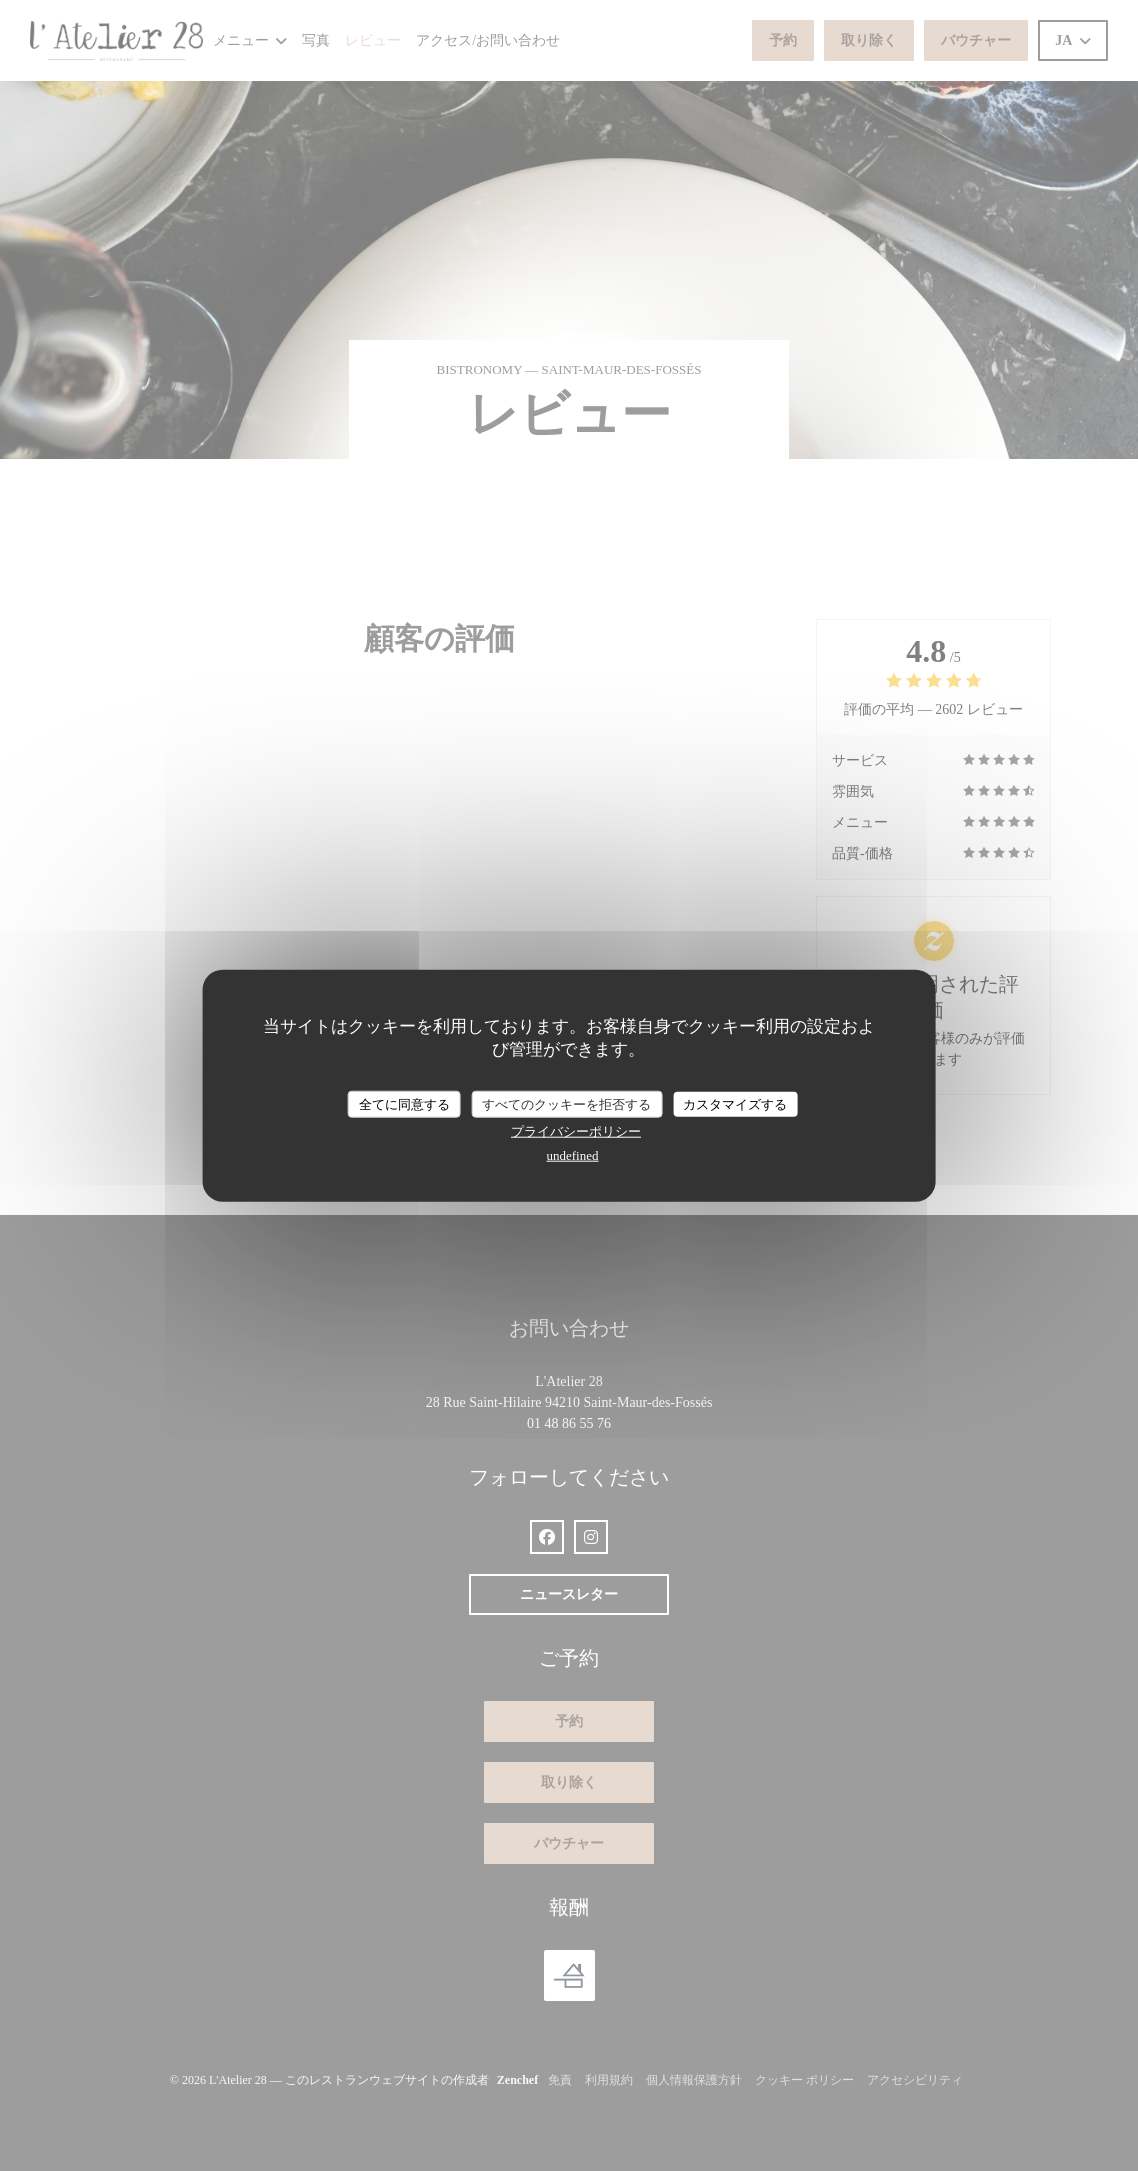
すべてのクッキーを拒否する (566, 1103)
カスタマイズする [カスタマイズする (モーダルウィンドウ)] (735, 1103)
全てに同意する (404, 1103)
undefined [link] (573, 1155)
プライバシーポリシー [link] (576, 1131)
